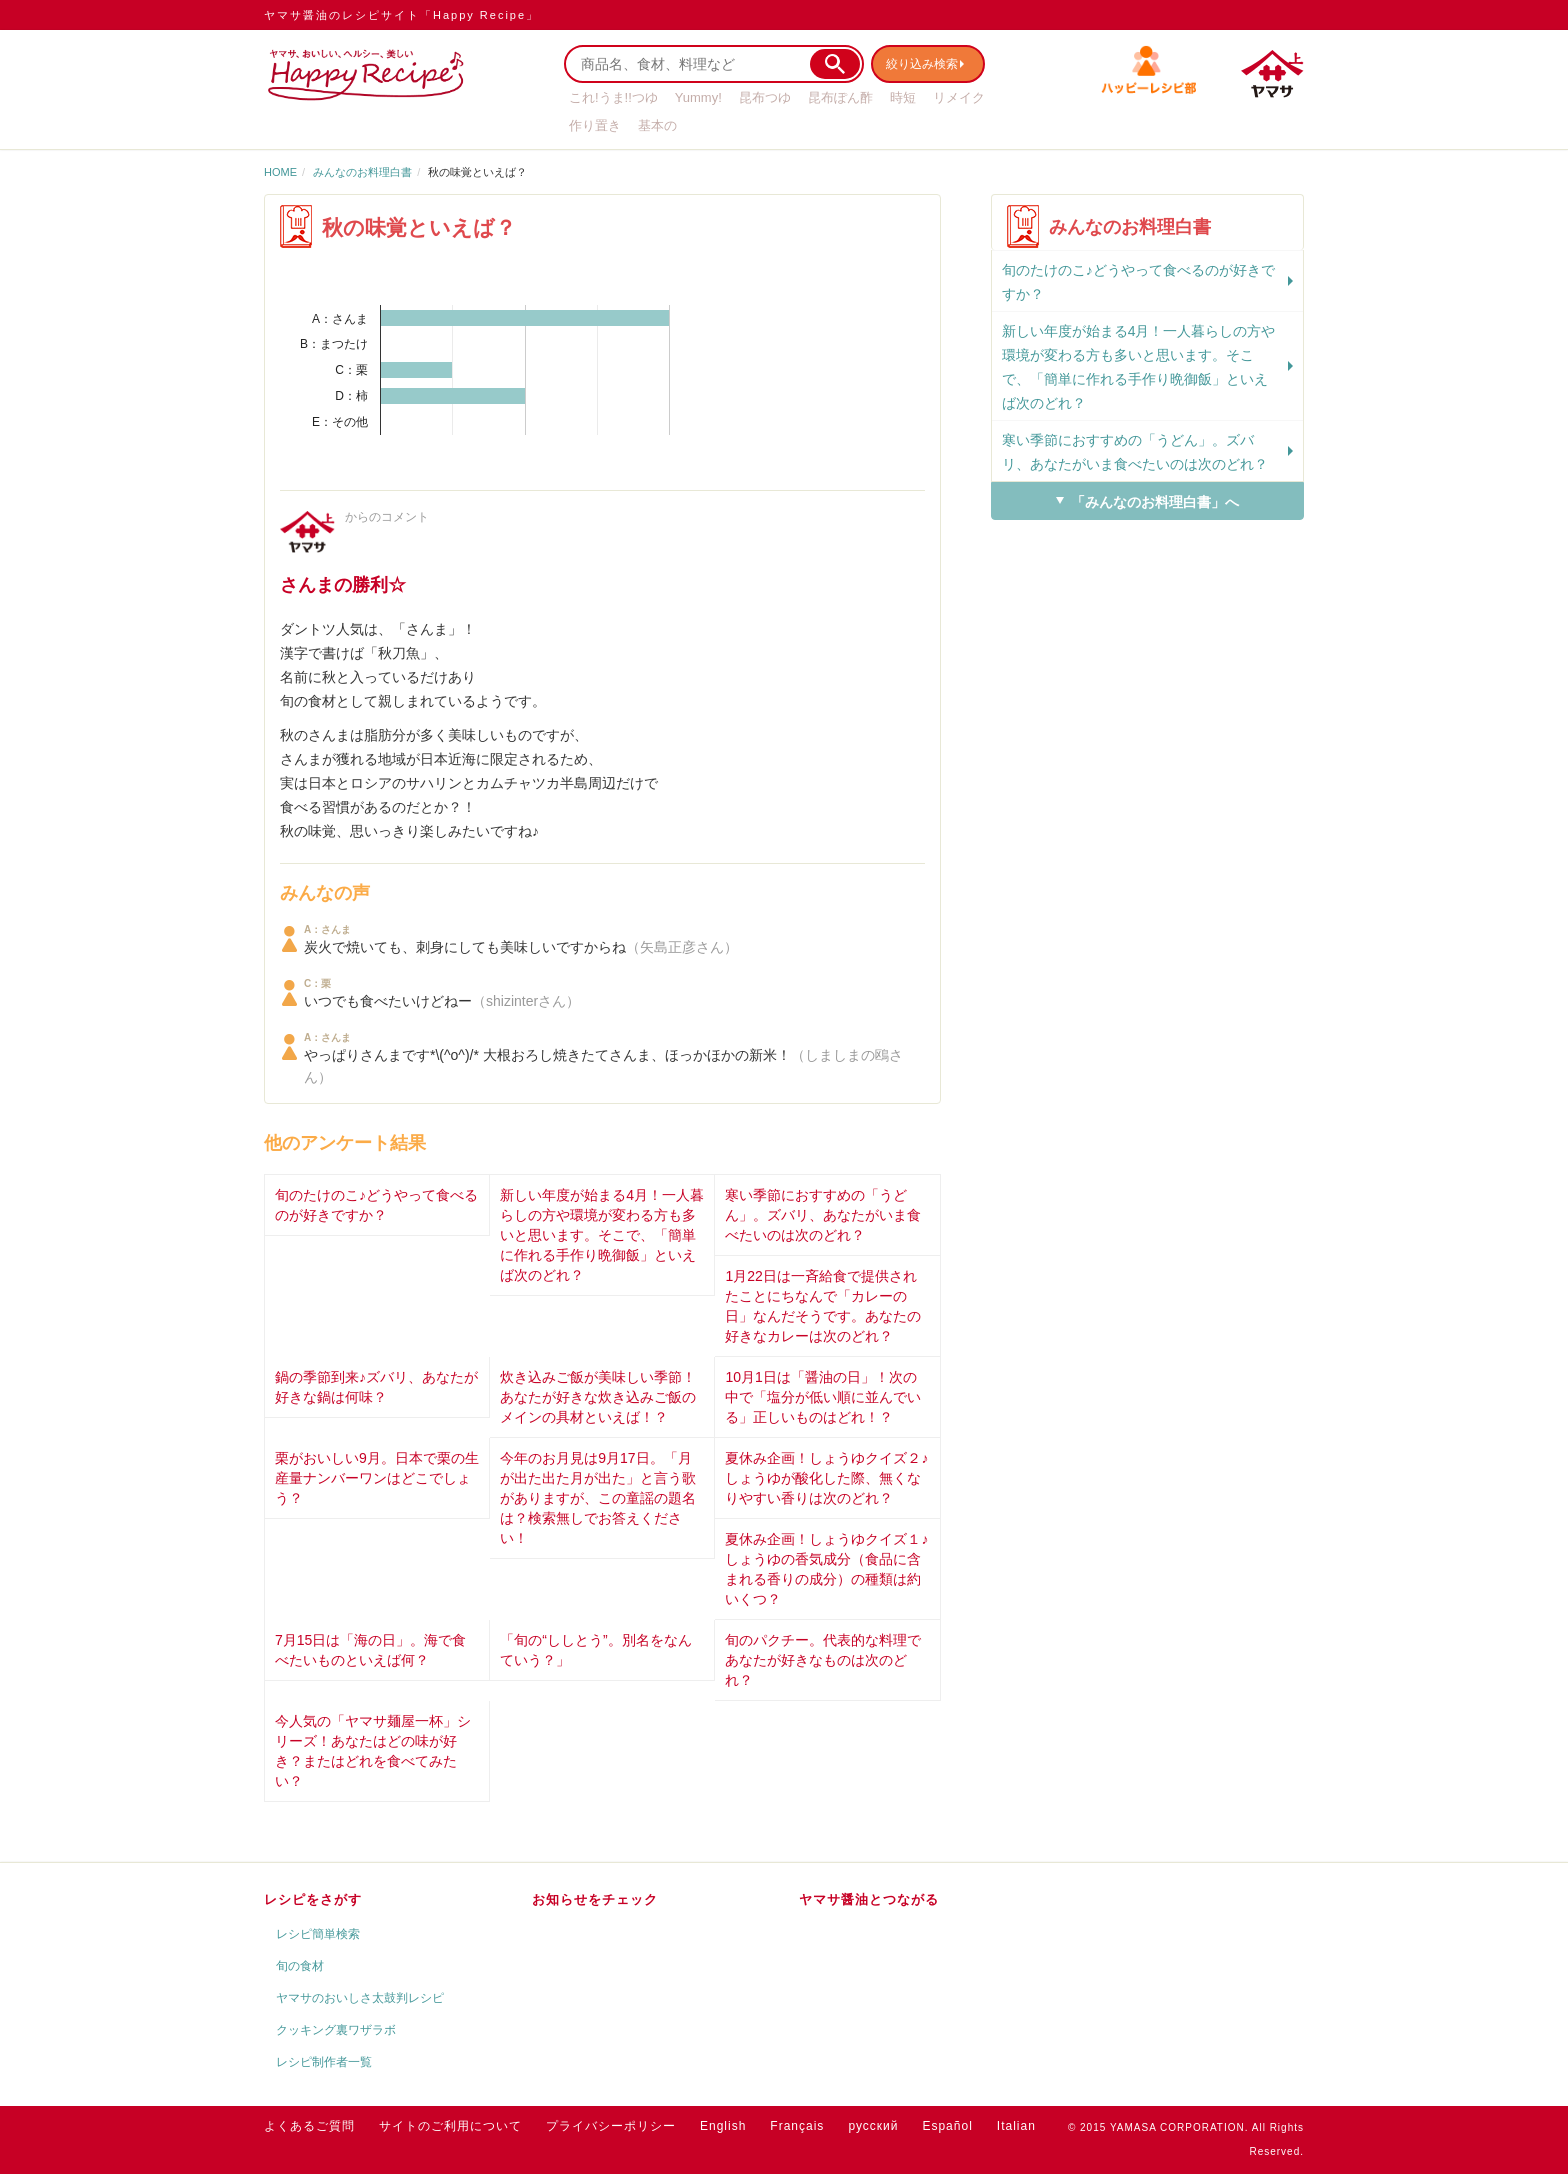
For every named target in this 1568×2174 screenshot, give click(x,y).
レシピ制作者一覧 (324, 2062)
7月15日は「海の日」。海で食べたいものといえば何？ (370, 1650)
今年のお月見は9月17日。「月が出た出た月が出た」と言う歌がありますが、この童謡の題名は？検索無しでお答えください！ (598, 1498)
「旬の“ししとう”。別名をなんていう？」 (595, 1650)
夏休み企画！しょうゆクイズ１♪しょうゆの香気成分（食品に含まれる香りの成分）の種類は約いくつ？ (826, 1569)
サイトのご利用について (450, 2126)
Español (947, 2126)
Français (797, 2126)
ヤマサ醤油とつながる (869, 1899)
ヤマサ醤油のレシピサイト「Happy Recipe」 (401, 15)
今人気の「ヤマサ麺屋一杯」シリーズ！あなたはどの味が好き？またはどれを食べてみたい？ (373, 1751)
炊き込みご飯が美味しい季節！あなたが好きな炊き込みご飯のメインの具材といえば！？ (598, 1397)
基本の (657, 125)
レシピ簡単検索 (318, 1934)
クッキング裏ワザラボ (336, 2030)
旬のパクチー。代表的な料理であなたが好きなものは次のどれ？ (823, 1660)
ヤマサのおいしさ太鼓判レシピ (360, 1998)
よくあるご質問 (309, 2126)
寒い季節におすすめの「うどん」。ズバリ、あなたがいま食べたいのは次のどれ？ (823, 1215)
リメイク (959, 97)
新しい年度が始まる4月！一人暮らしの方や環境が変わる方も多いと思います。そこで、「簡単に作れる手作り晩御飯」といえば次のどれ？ (602, 1235)
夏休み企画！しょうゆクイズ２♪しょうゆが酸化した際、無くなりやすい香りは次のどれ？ (826, 1478)
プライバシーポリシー (611, 2126)
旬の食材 (300, 1966)
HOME (280, 172)
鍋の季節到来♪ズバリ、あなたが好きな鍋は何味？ (376, 1387)
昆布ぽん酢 (840, 97)
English (723, 2126)
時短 (903, 97)
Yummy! (698, 97)
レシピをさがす (313, 1899)
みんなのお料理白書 (362, 172)
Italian (1016, 2126)
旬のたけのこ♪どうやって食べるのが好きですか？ (376, 1205)
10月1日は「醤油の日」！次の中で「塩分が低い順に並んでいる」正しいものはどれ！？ (823, 1397)
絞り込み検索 (930, 63)
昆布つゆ (765, 97)
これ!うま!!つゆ (613, 97)
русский (873, 2126)
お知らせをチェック (595, 1899)
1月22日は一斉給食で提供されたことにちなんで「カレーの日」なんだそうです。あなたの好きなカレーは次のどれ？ (823, 1306)
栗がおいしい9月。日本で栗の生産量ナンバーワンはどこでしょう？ (377, 1478)
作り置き (595, 125)
